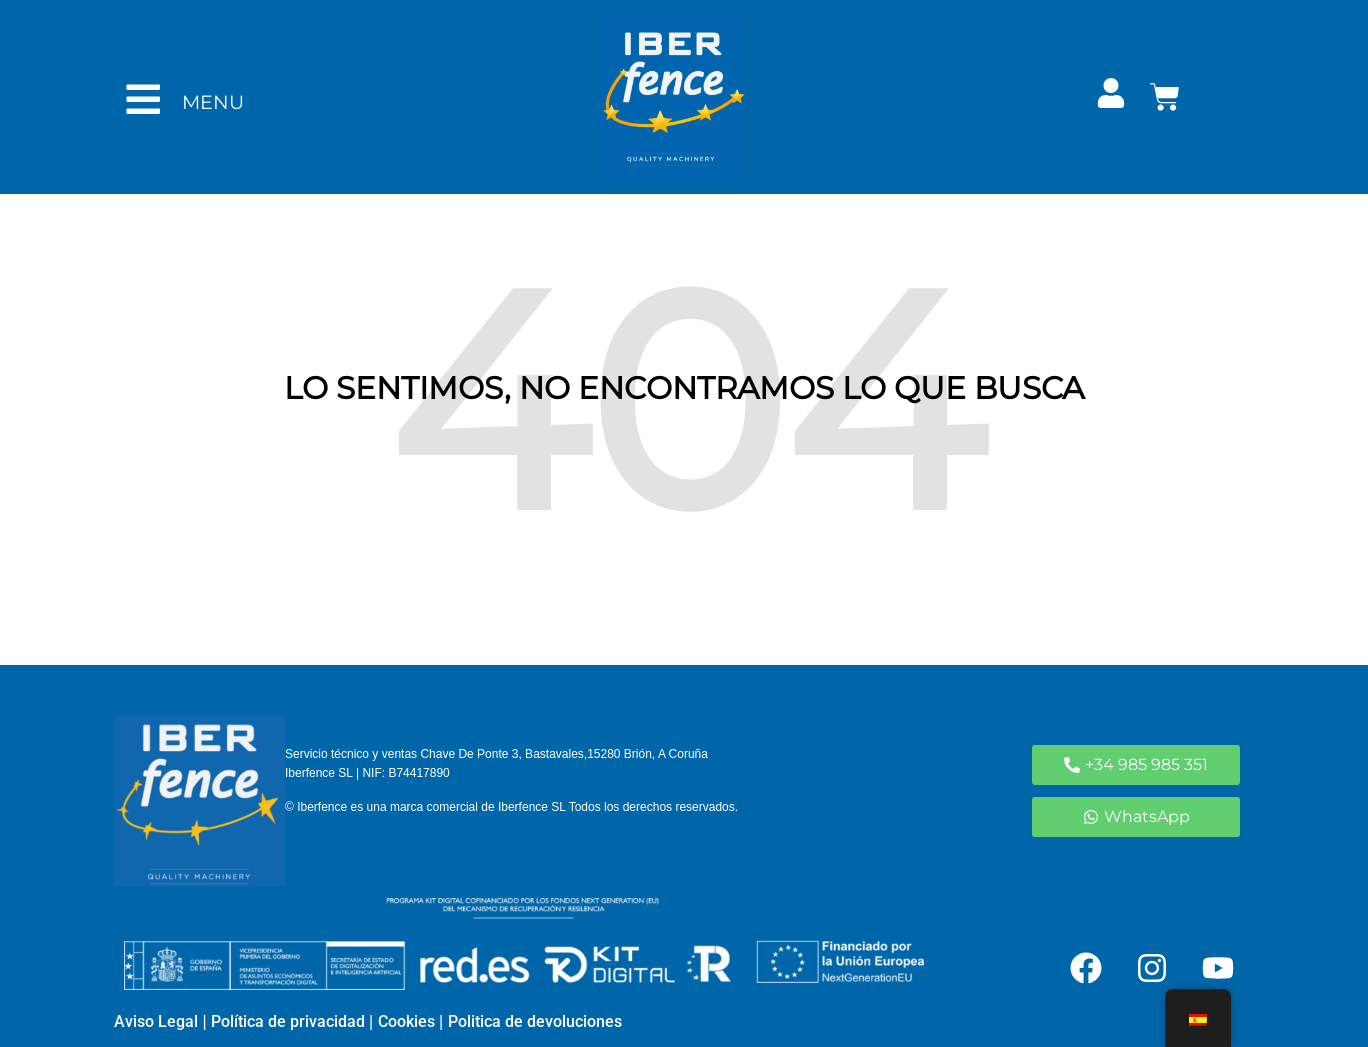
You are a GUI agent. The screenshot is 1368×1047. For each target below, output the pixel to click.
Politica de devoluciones (535, 1021)
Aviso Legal (156, 1021)
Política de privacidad (286, 1021)
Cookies (406, 1021)
